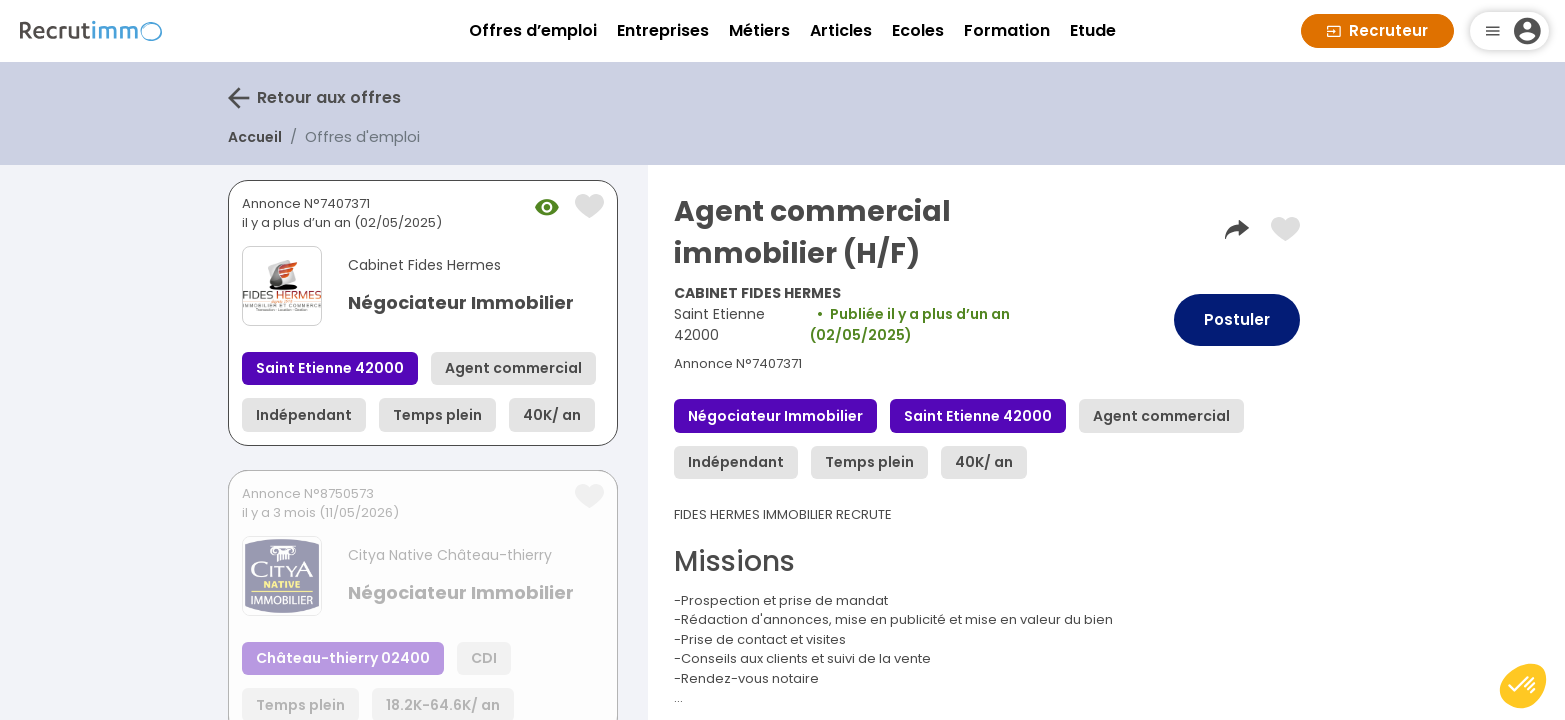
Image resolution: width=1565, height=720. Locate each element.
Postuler (1237, 319)
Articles (841, 30)
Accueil (255, 137)
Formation (1007, 30)
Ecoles (918, 30)
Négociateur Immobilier (461, 302)
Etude (1093, 30)
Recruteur (1377, 30)
